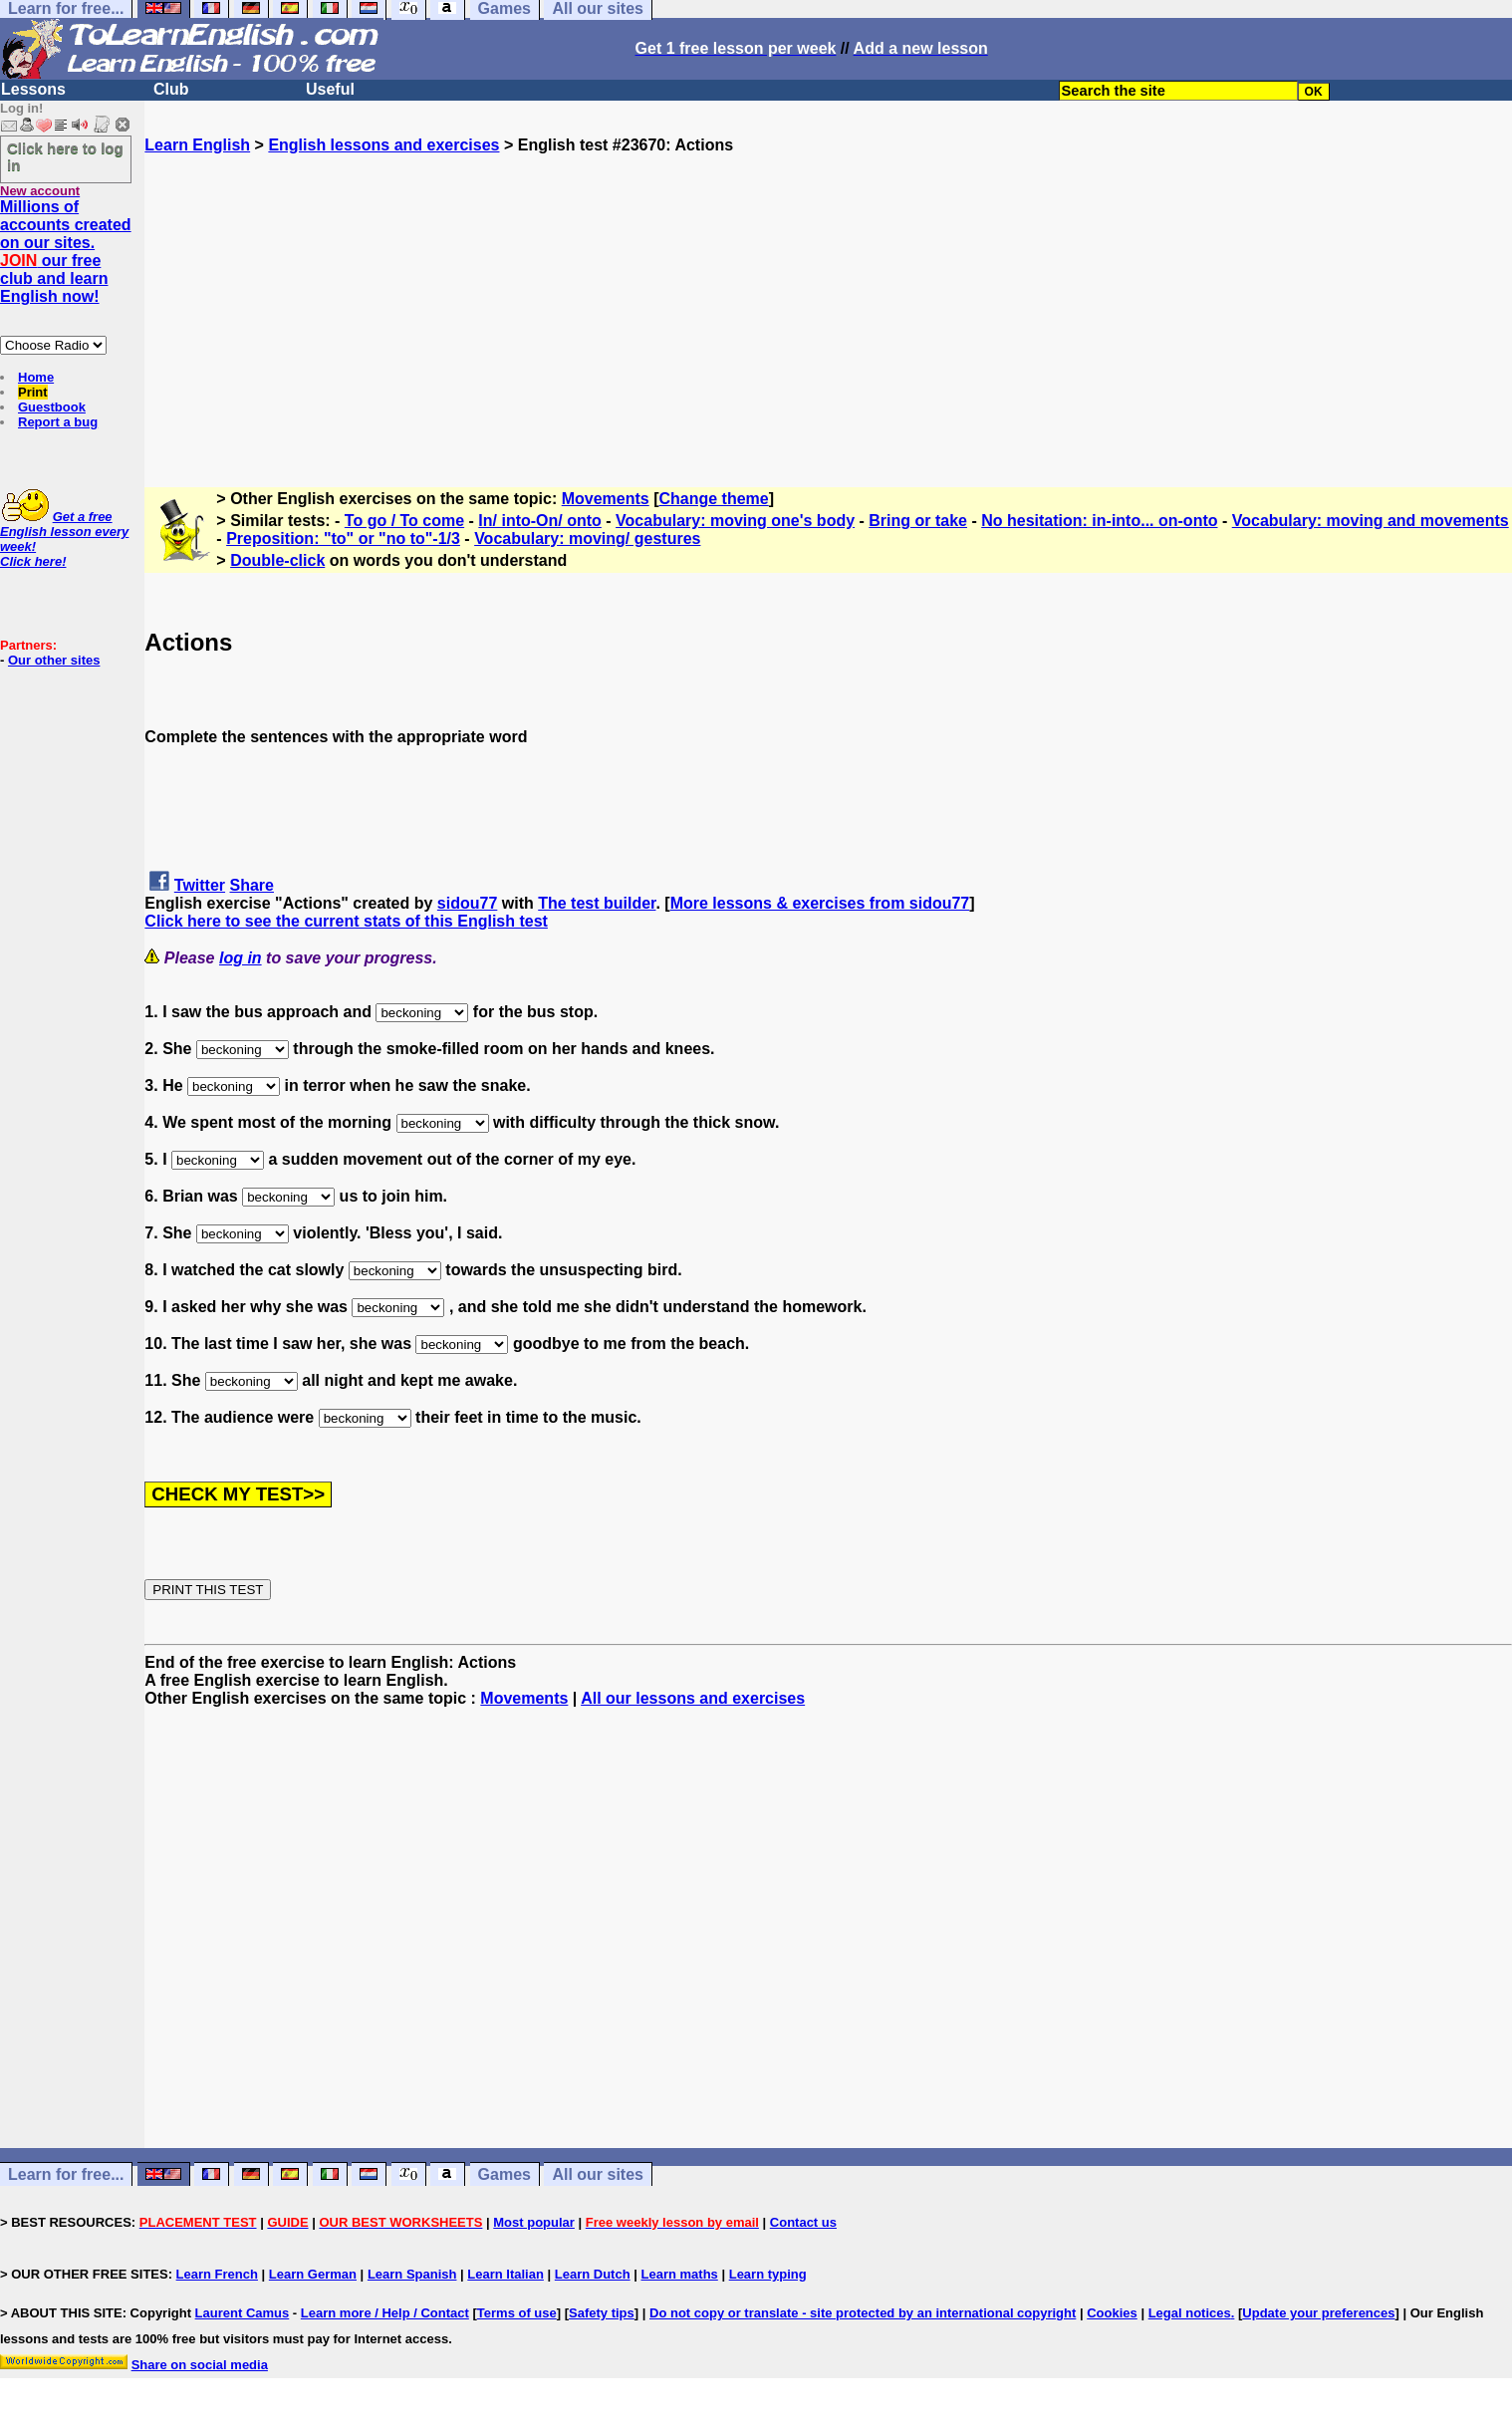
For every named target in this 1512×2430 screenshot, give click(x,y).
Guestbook (52, 407)
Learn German (313, 2274)
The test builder (596, 903)
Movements (605, 498)
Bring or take (918, 520)
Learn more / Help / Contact (385, 2312)
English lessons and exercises (383, 144)
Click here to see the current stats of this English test (346, 921)
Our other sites (54, 660)
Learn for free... (66, 2174)
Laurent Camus (242, 2312)
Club (171, 89)
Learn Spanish (412, 2274)
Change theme (714, 498)
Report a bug (58, 421)
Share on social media (199, 2364)
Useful (330, 89)
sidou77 (467, 903)
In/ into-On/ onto (540, 520)
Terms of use (517, 2312)
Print (33, 392)
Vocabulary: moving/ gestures (587, 538)
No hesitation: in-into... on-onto (1099, 520)
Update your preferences (1318, 2312)
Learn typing (768, 2274)
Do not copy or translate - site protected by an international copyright (862, 2312)
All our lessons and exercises (693, 1698)
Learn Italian (505, 2274)
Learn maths (679, 2274)
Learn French (217, 2274)
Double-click (277, 560)
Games (504, 2174)
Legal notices (1189, 2312)
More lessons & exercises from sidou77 (820, 903)
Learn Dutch (592, 2274)
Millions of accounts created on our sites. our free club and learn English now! (65, 251)
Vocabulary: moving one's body (735, 520)
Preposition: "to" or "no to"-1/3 (343, 538)
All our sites (597, 2174)
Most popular (534, 2222)
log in (240, 957)
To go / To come (404, 520)
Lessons (33, 89)
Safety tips (601, 2312)
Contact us (803, 2222)
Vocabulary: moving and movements (1370, 520)
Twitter (199, 885)
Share (252, 885)
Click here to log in (65, 156)
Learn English (197, 144)
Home (36, 377)
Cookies (1112, 2312)
